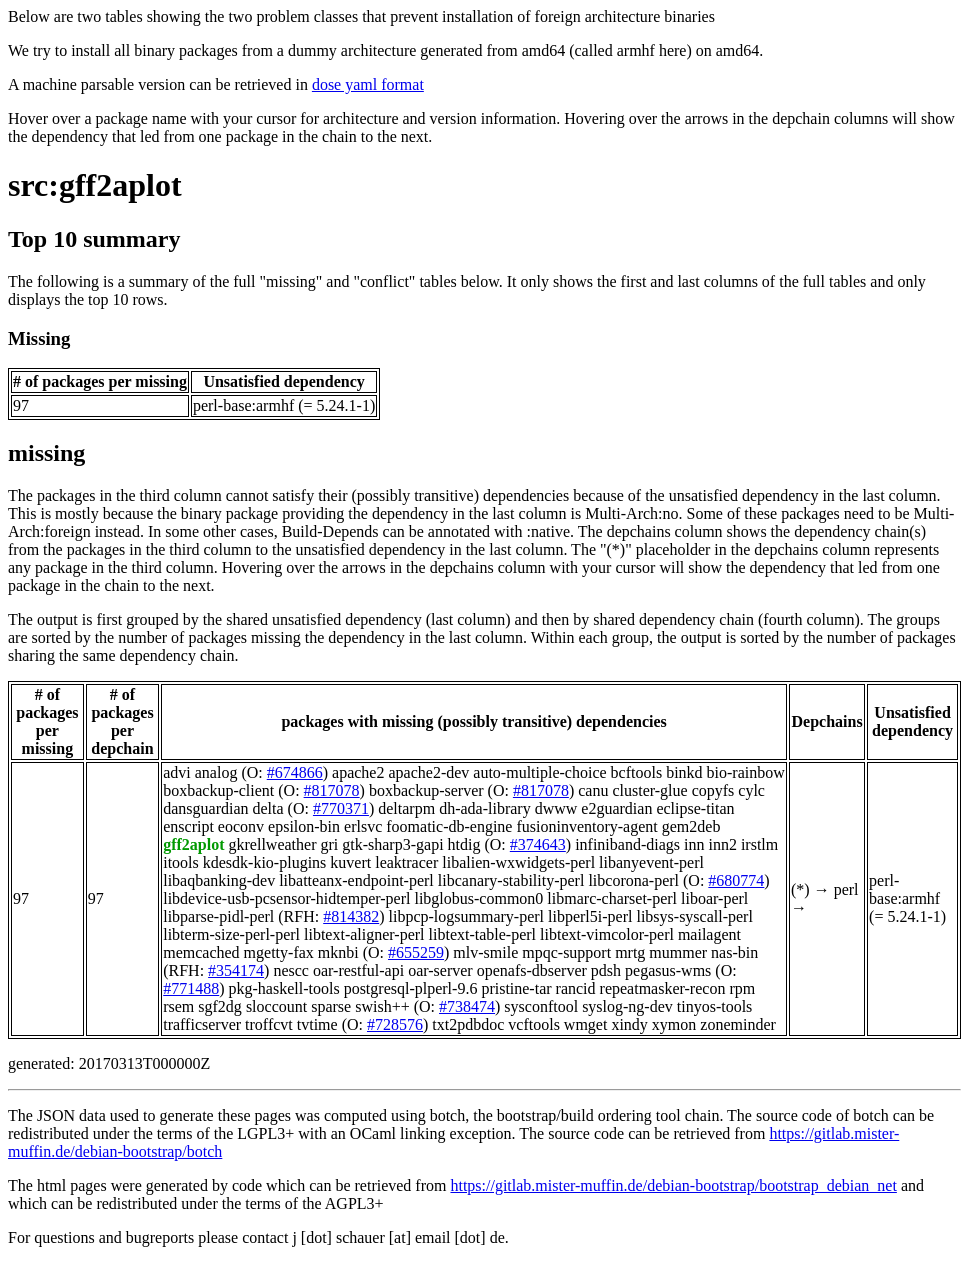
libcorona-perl (633, 880)
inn (694, 844)
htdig (464, 844)
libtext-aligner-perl (364, 934)
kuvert (350, 862)
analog (216, 772)
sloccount (276, 1006)
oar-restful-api (358, 970)
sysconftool (541, 1006)
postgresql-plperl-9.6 (411, 988)
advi (177, 772)
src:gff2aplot (95, 185)
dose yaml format (368, 84)
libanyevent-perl (651, 862)
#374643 (538, 844)
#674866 (295, 772)
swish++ (382, 1006)
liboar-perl (714, 898)
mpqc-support (566, 952)
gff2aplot (193, 844)
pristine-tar (516, 988)
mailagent (709, 934)
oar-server (440, 970)
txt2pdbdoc (468, 1024)
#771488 (191, 988)
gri (329, 844)
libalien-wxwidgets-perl (518, 862)
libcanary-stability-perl (511, 880)
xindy (629, 1024)
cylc (751, 790)
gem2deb (691, 826)
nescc (291, 970)
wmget (586, 1024)
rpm (742, 988)
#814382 (351, 916)
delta (268, 808)
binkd (684, 772)
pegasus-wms (668, 970)
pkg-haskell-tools (284, 988)
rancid (576, 988)
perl (846, 889)
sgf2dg (220, 1006)
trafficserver (202, 1024)
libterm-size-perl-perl (231, 934)
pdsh (606, 970)
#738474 (467, 1006)
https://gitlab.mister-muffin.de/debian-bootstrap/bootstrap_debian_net (673, 1185)
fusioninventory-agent (586, 826)
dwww (556, 808)
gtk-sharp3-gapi (392, 844)
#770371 (341, 808)
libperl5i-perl (590, 916)
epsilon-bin (304, 826)
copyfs (713, 790)
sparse (331, 1006)
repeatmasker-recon (663, 988)
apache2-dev (428, 772)
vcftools (534, 1024)
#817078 (332, 790)
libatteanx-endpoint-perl (356, 880)
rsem (178, 1006)
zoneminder (738, 1024)
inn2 (722, 844)
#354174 (236, 970)
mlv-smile (485, 952)
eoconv (241, 826)
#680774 (736, 880)
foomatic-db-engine (449, 826)
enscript (188, 826)
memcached (201, 952)
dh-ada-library (485, 808)
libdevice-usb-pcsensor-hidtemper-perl (286, 898)
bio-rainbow (746, 772)
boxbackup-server (426, 790)
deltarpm (406, 808)
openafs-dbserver (532, 970)
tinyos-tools (715, 1006)
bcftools (637, 772)
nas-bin (734, 952)
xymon (674, 1024)
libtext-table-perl (483, 934)
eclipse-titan (695, 808)
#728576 (395, 1024)
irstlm (759, 844)
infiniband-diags (627, 844)
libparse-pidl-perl (218, 916)
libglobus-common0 (478, 898)
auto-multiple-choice (539, 772)
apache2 (358, 772)
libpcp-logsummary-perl (467, 916)
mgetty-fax (279, 952)
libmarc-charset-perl (612, 898)
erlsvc (363, 826)
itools (181, 862)
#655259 (416, 952)
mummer (678, 952)
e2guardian (616, 808)
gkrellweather (273, 844)
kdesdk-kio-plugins (265, 862)
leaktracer (406, 862)
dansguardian (205, 808)
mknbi (338, 952)
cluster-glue (649, 790)
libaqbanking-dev (219, 880)
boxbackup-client (218, 790)
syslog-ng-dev (627, 1006)
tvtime (317, 1024)
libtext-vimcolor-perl (607, 934)
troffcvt (269, 1024)
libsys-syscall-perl (694, 916)
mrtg (630, 952)
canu (593, 790)
